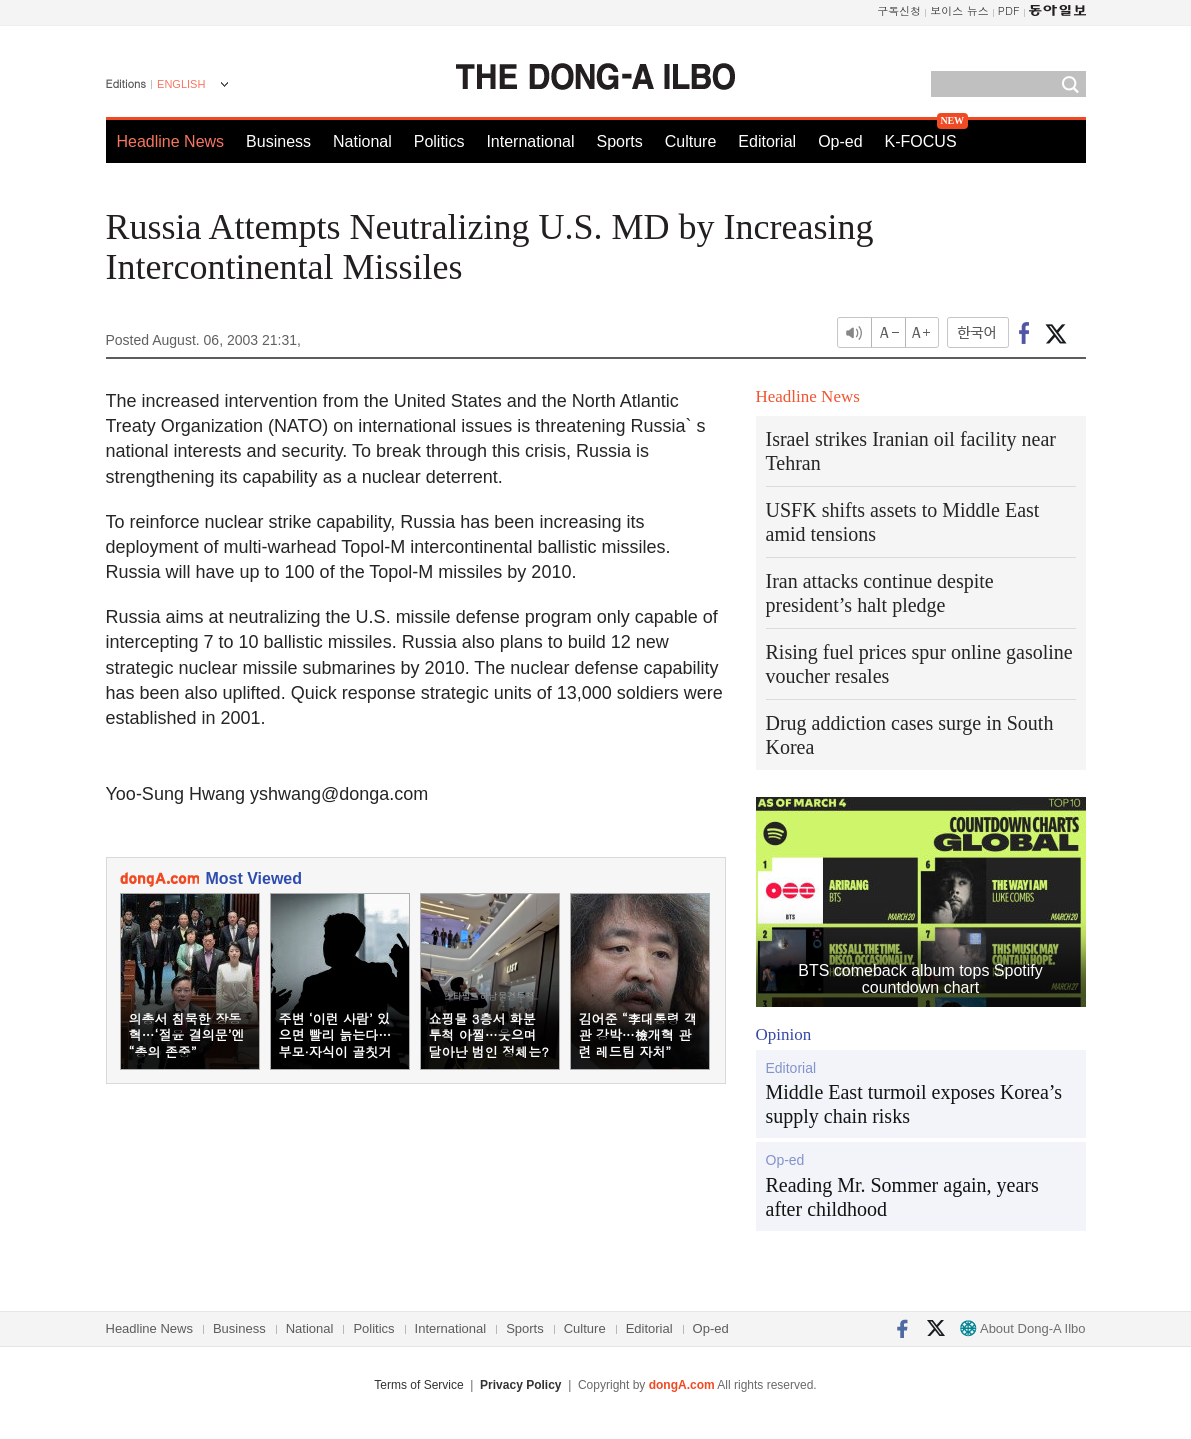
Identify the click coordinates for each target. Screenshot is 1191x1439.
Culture (691, 141)
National (362, 141)
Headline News (171, 141)
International (530, 141)
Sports (619, 141)
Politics (439, 141)
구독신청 (899, 10)
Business (278, 141)
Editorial (767, 141)
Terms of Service (418, 1385)
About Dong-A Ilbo (1022, 1328)
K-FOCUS (921, 141)
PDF (1009, 10)
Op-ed (840, 141)
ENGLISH (181, 84)
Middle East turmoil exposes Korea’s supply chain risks (914, 1104)
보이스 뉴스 (959, 10)
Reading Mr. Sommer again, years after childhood (902, 1197)
